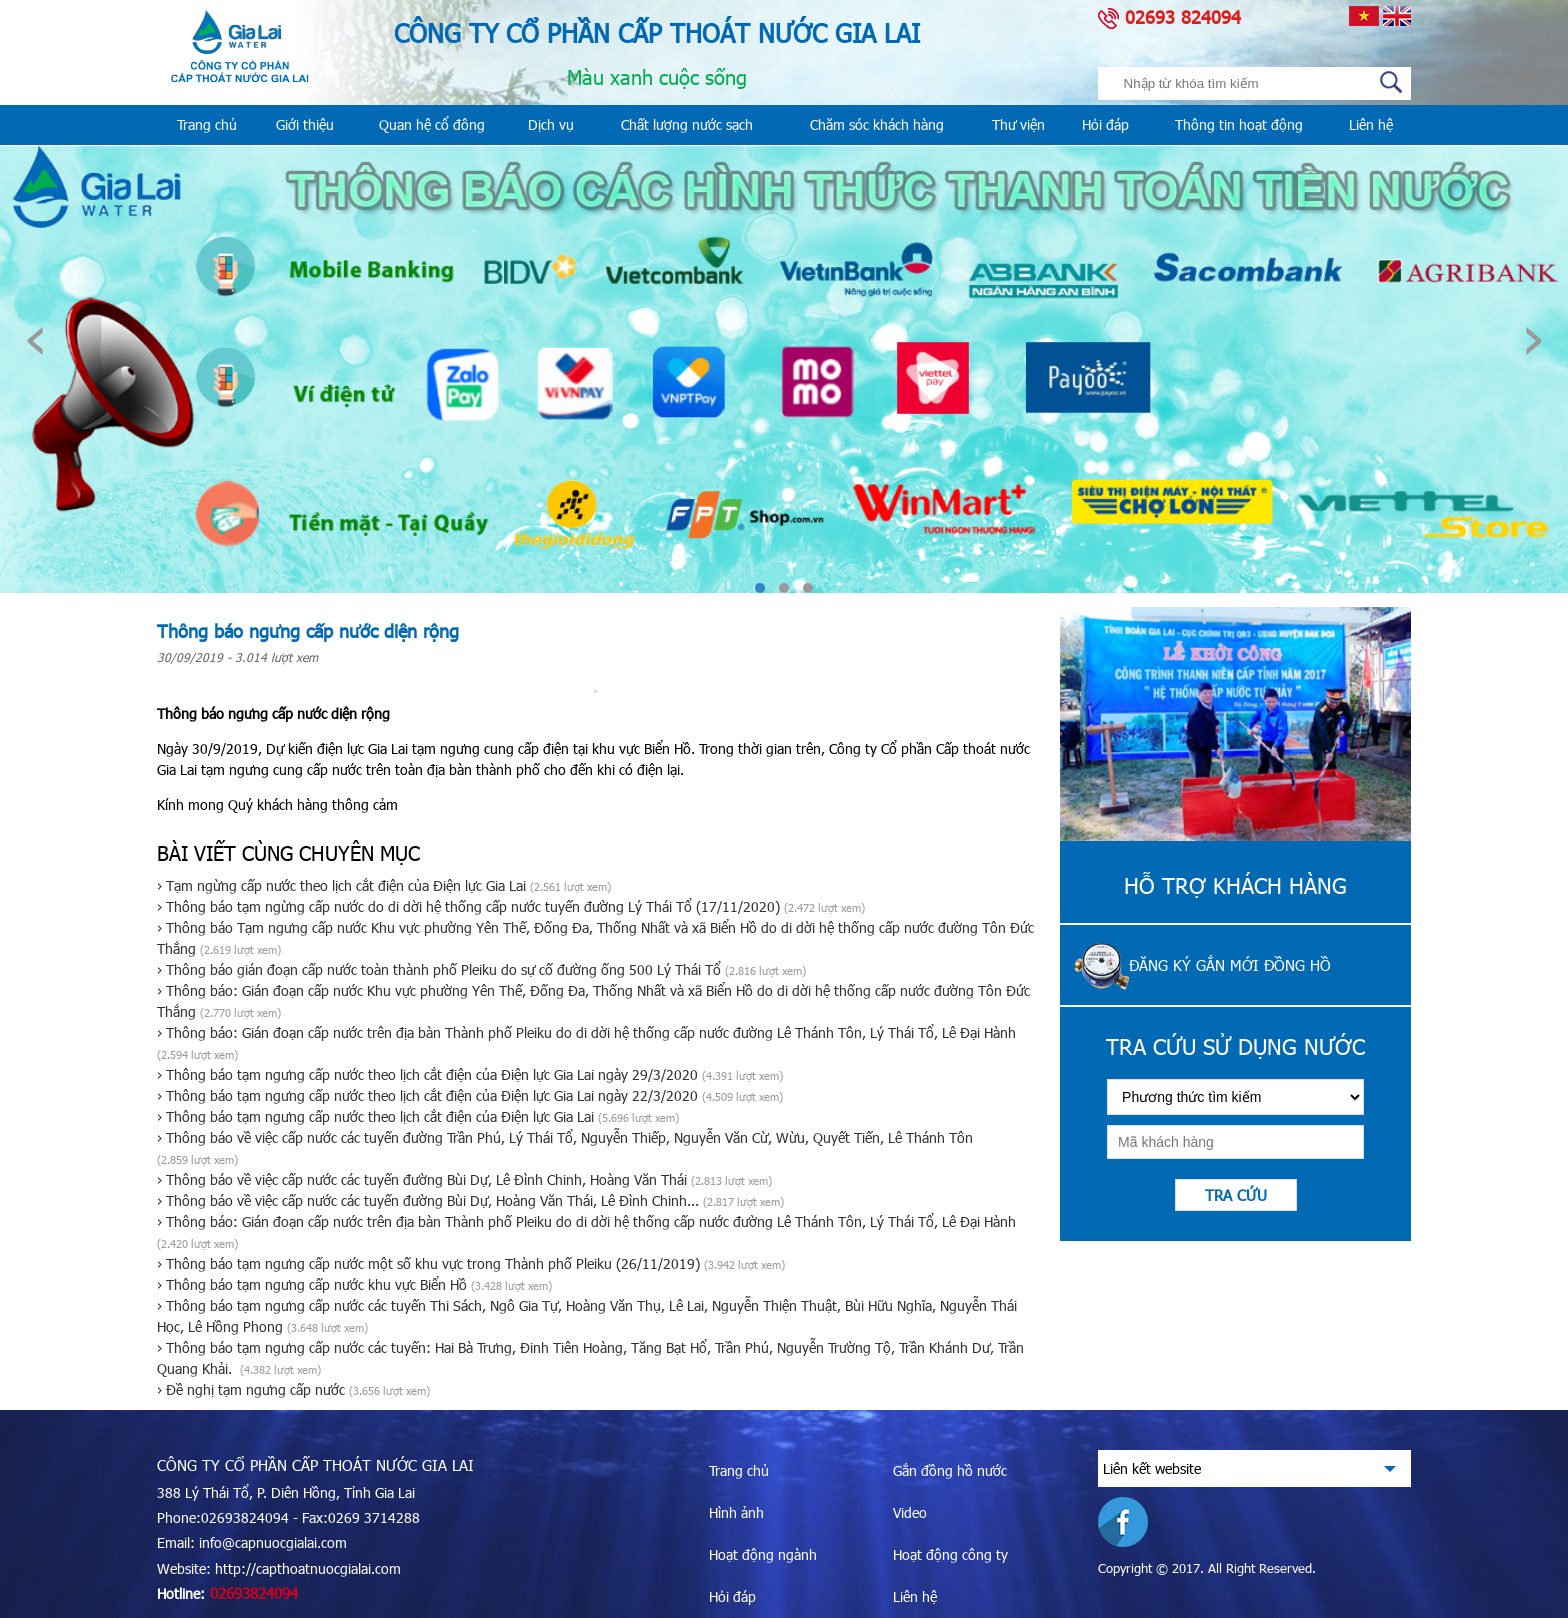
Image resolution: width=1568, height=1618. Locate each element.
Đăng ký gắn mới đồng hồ (1230, 965)
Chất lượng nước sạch (687, 124)
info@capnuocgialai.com (273, 1542)
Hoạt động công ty (950, 1554)
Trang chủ (207, 124)
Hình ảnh (736, 1512)
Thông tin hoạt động (1239, 124)
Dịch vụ (551, 124)
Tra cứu (1236, 1195)
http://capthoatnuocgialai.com (308, 1568)
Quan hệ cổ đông (432, 124)
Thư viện (1018, 124)
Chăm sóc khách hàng (877, 124)
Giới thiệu (305, 124)
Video (910, 1512)
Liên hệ (1371, 124)
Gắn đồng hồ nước (950, 1470)
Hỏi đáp (1105, 124)
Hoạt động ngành (763, 1554)
